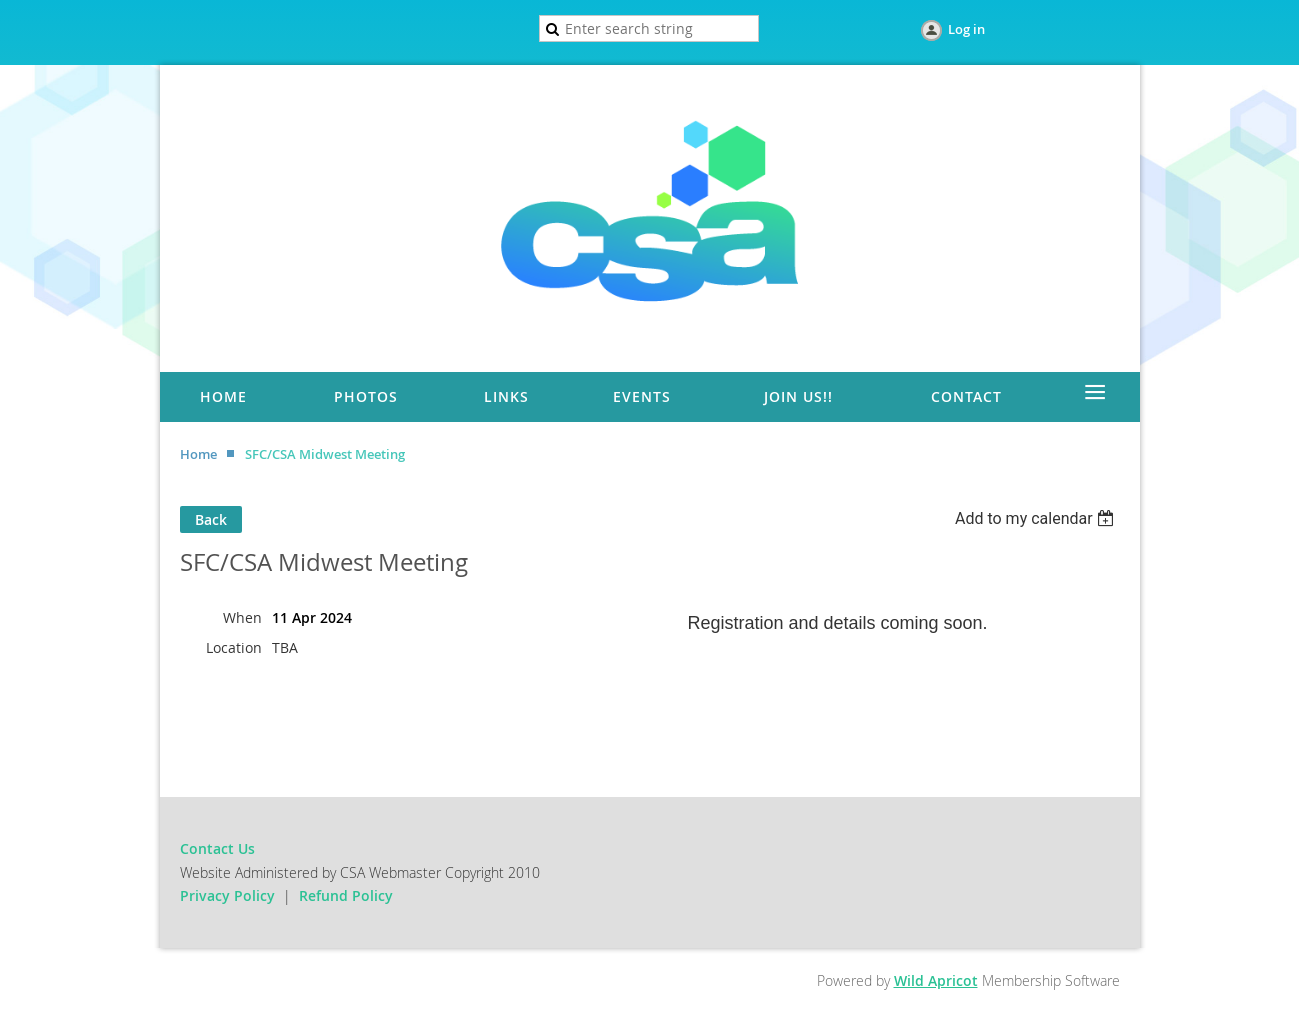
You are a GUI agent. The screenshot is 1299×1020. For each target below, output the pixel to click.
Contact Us (217, 848)
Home (198, 454)
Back (211, 519)
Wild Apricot (936, 980)
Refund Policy (346, 895)
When (242, 617)
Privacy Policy (227, 895)
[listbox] (1037, 518)
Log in (966, 29)
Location (234, 647)
